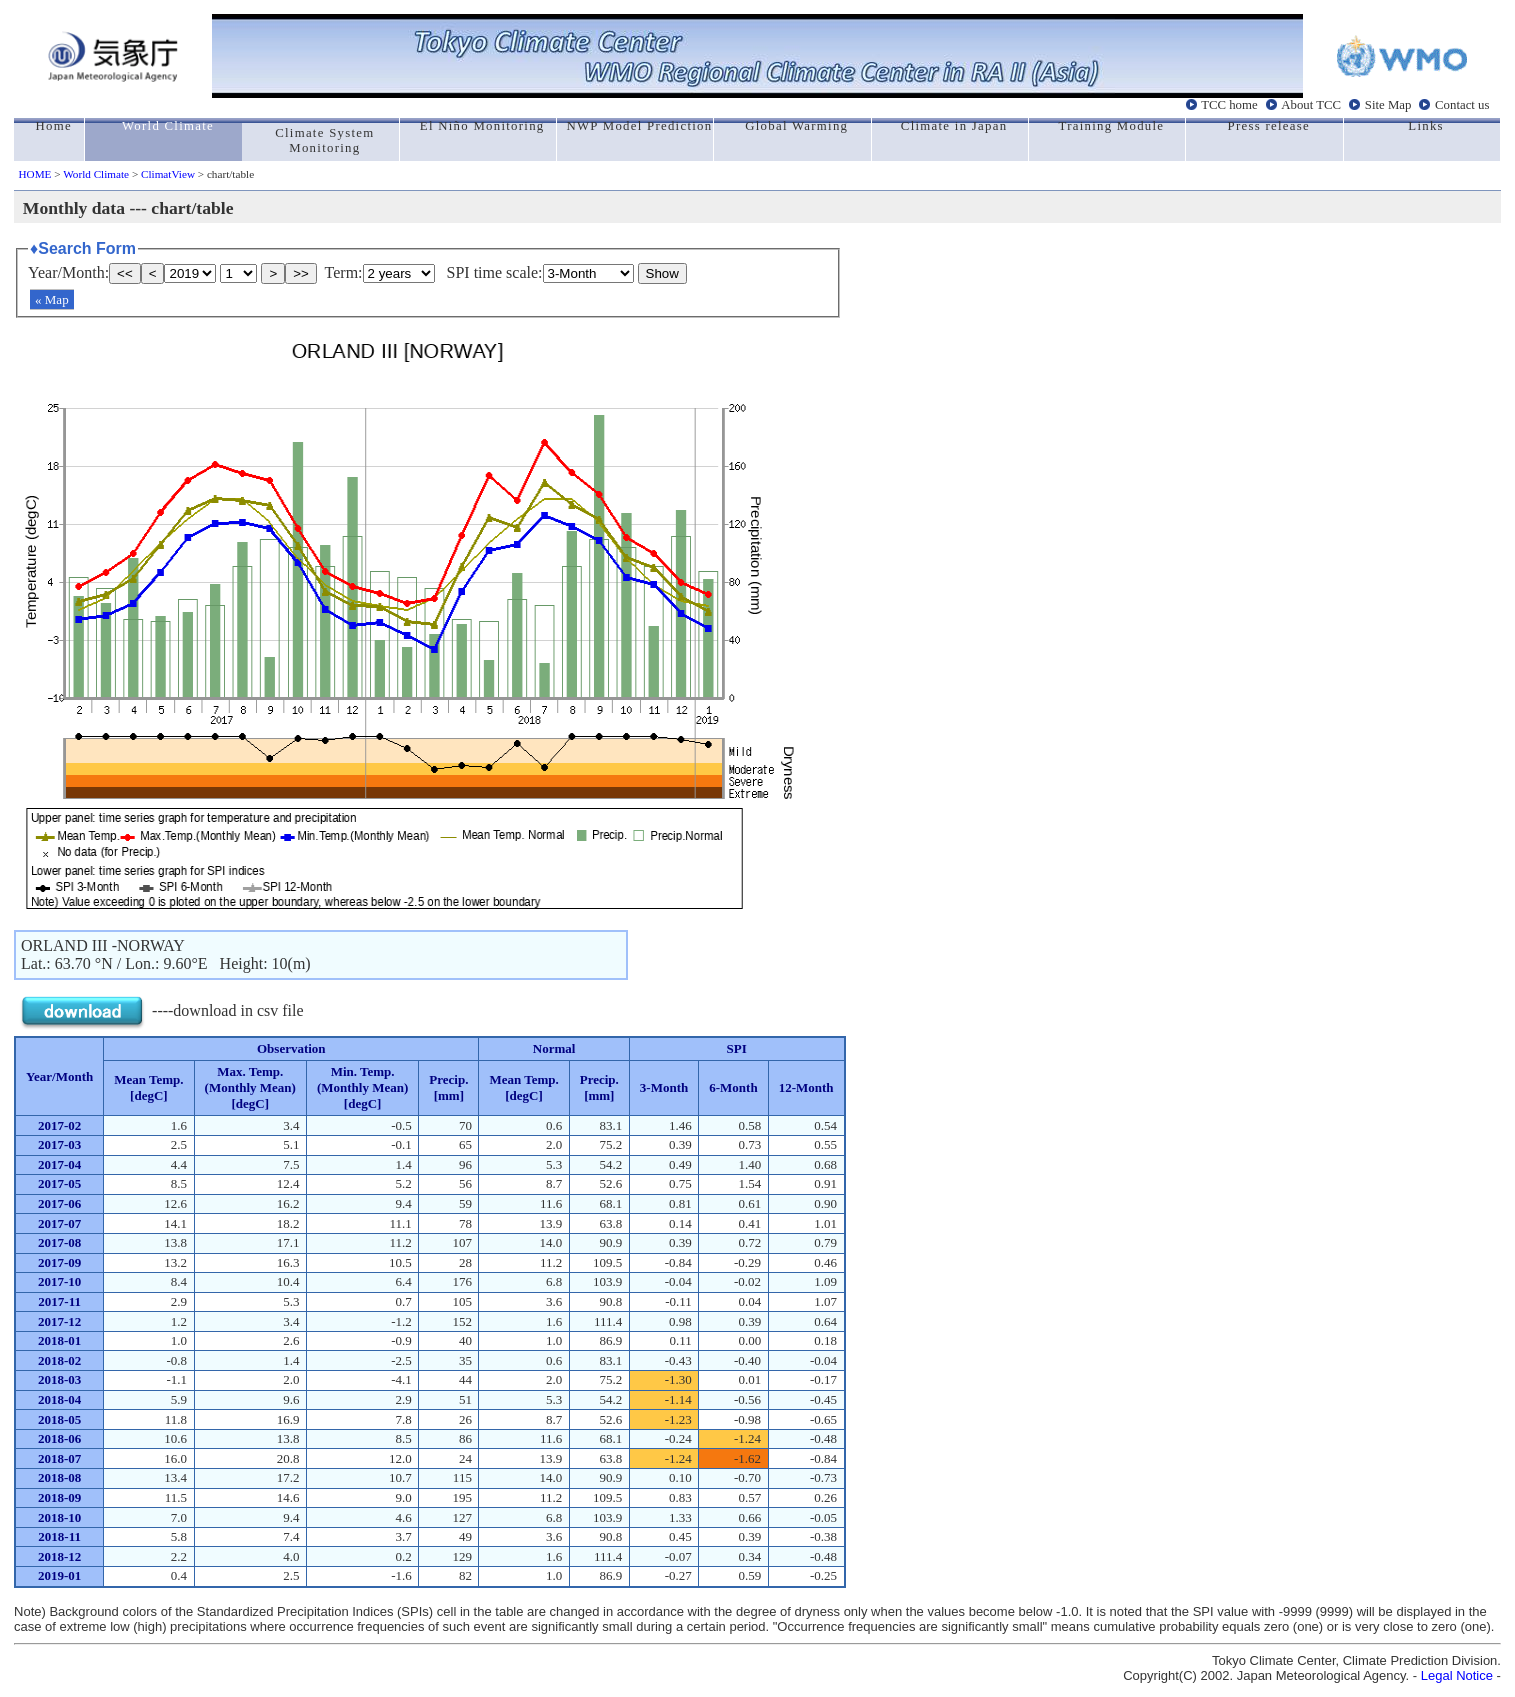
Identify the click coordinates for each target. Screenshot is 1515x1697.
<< (125, 273)
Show (662, 273)
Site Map (1388, 105)
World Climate (96, 174)
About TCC (1311, 105)
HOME (35, 174)
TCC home (1229, 105)
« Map (52, 299)
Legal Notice (1457, 1675)
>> (301, 273)
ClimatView (168, 174)
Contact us (1462, 105)
